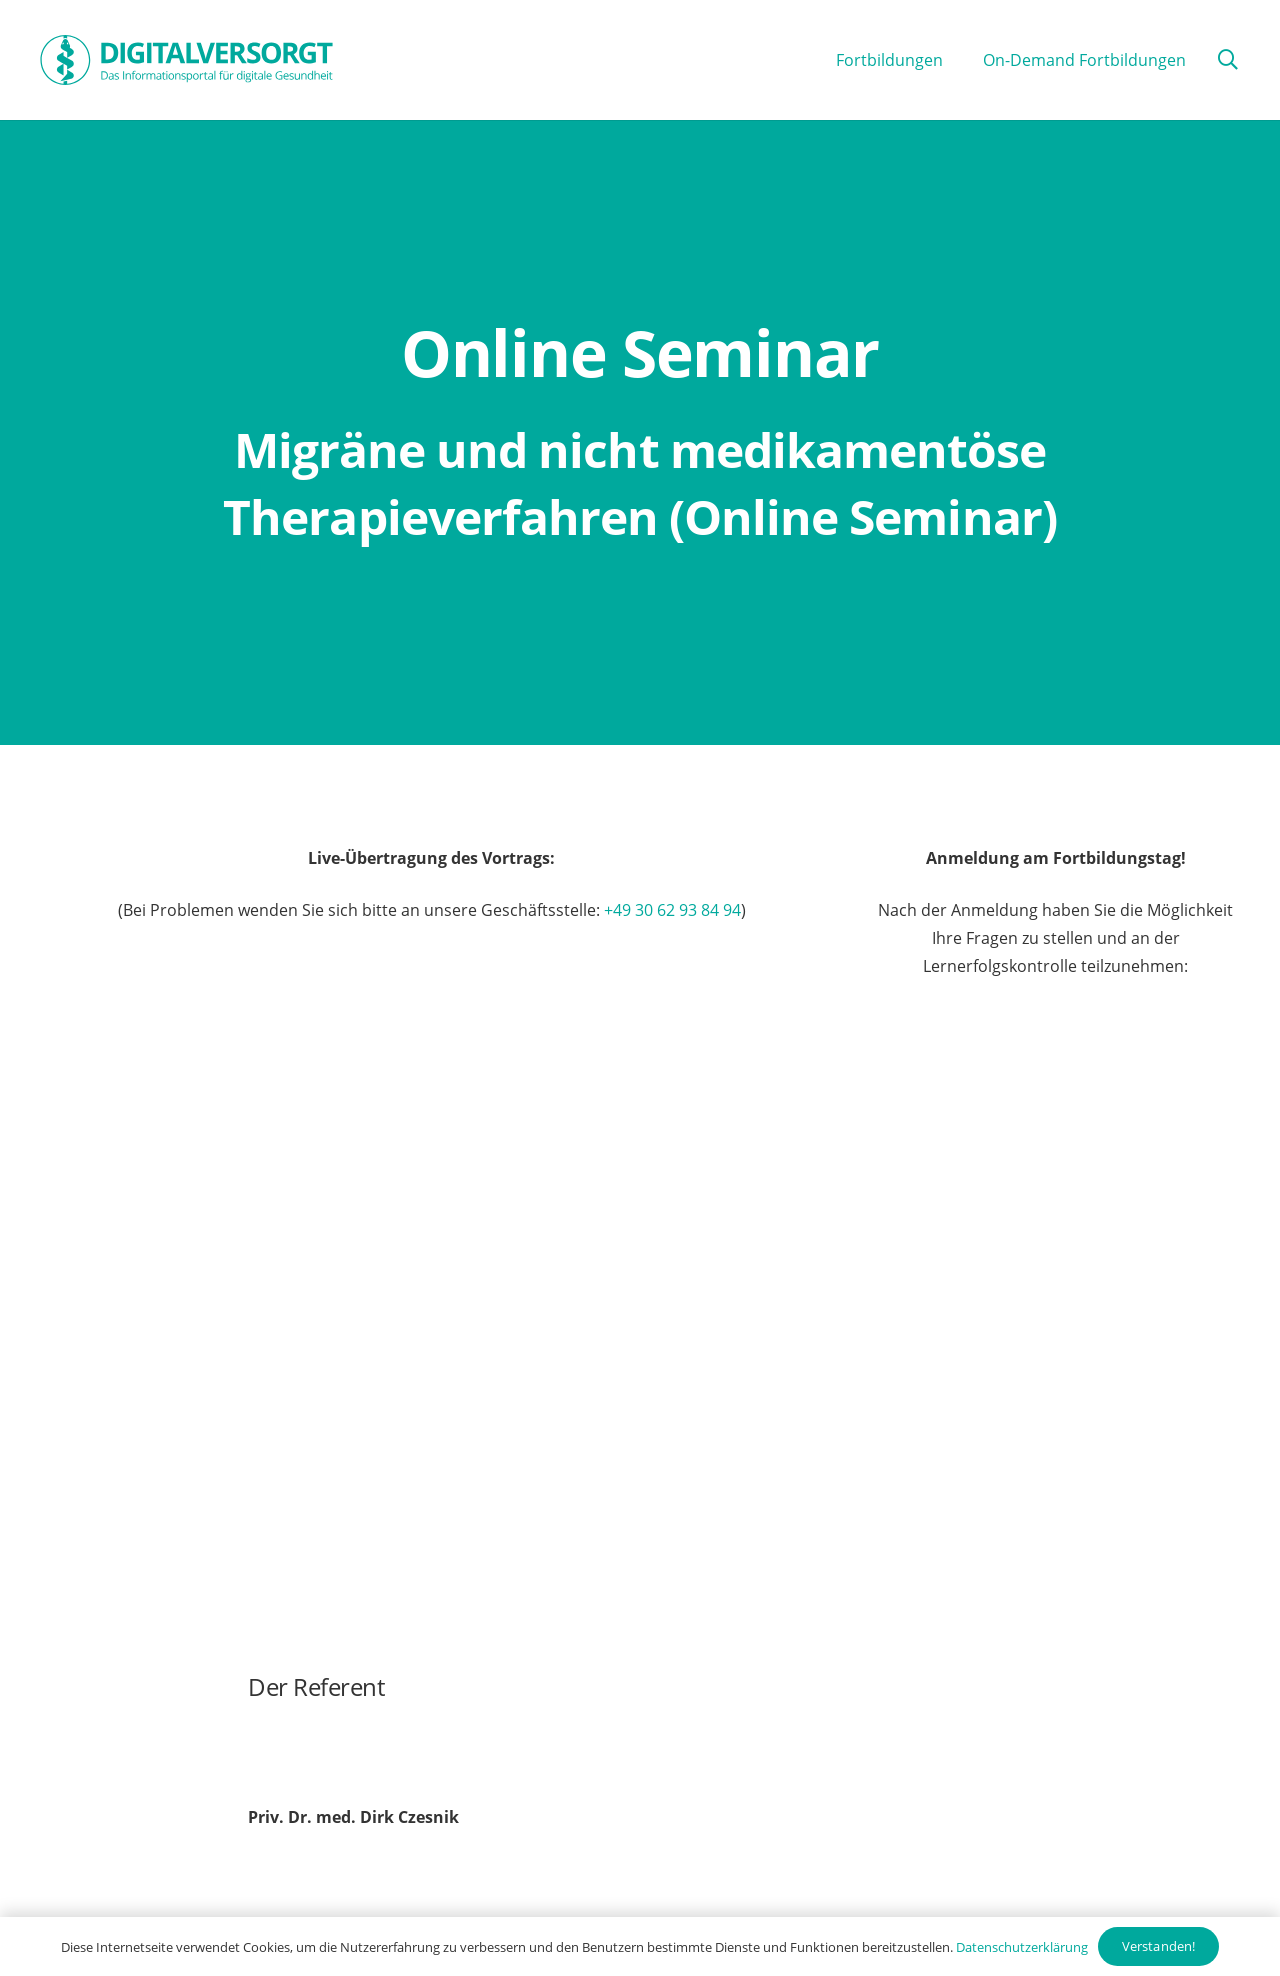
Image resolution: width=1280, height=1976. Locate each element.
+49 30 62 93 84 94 (672, 910)
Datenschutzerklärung (1022, 1947)
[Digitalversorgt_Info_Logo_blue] (186, 60)
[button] (1228, 60)
